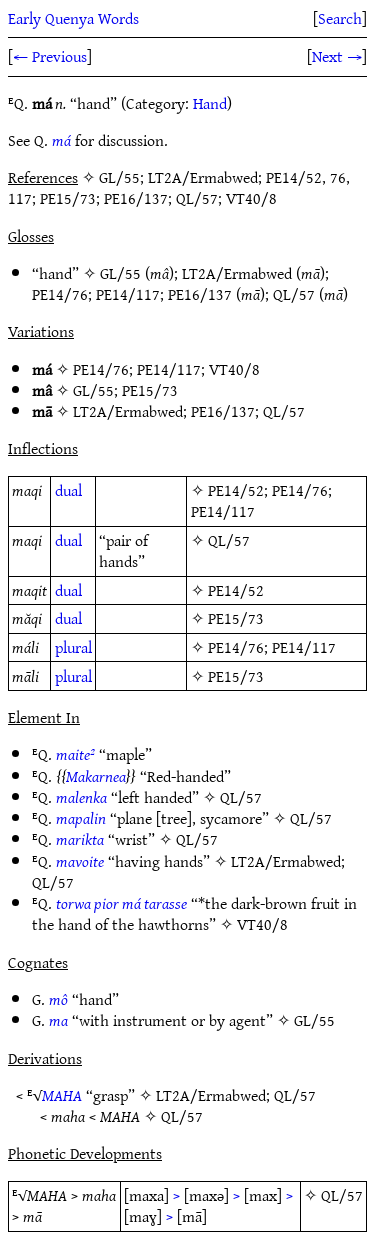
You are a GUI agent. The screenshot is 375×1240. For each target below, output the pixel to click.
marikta (80, 839)
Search (340, 18)
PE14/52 (236, 490)
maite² (75, 754)
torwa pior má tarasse (121, 903)
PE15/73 (150, 390)
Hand (210, 103)
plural (73, 647)
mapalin (81, 818)
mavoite (80, 861)
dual (68, 490)
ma (58, 1020)
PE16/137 (200, 294)
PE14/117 (128, 294)
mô (58, 999)
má (61, 140)
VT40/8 (234, 369)
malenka (81, 797)
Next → (337, 56)
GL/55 (120, 273)
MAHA (62, 1095)
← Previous (50, 56)
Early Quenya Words (73, 18)
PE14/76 (60, 294)
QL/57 (294, 294)
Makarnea (96, 776)
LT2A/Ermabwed (237, 273)
